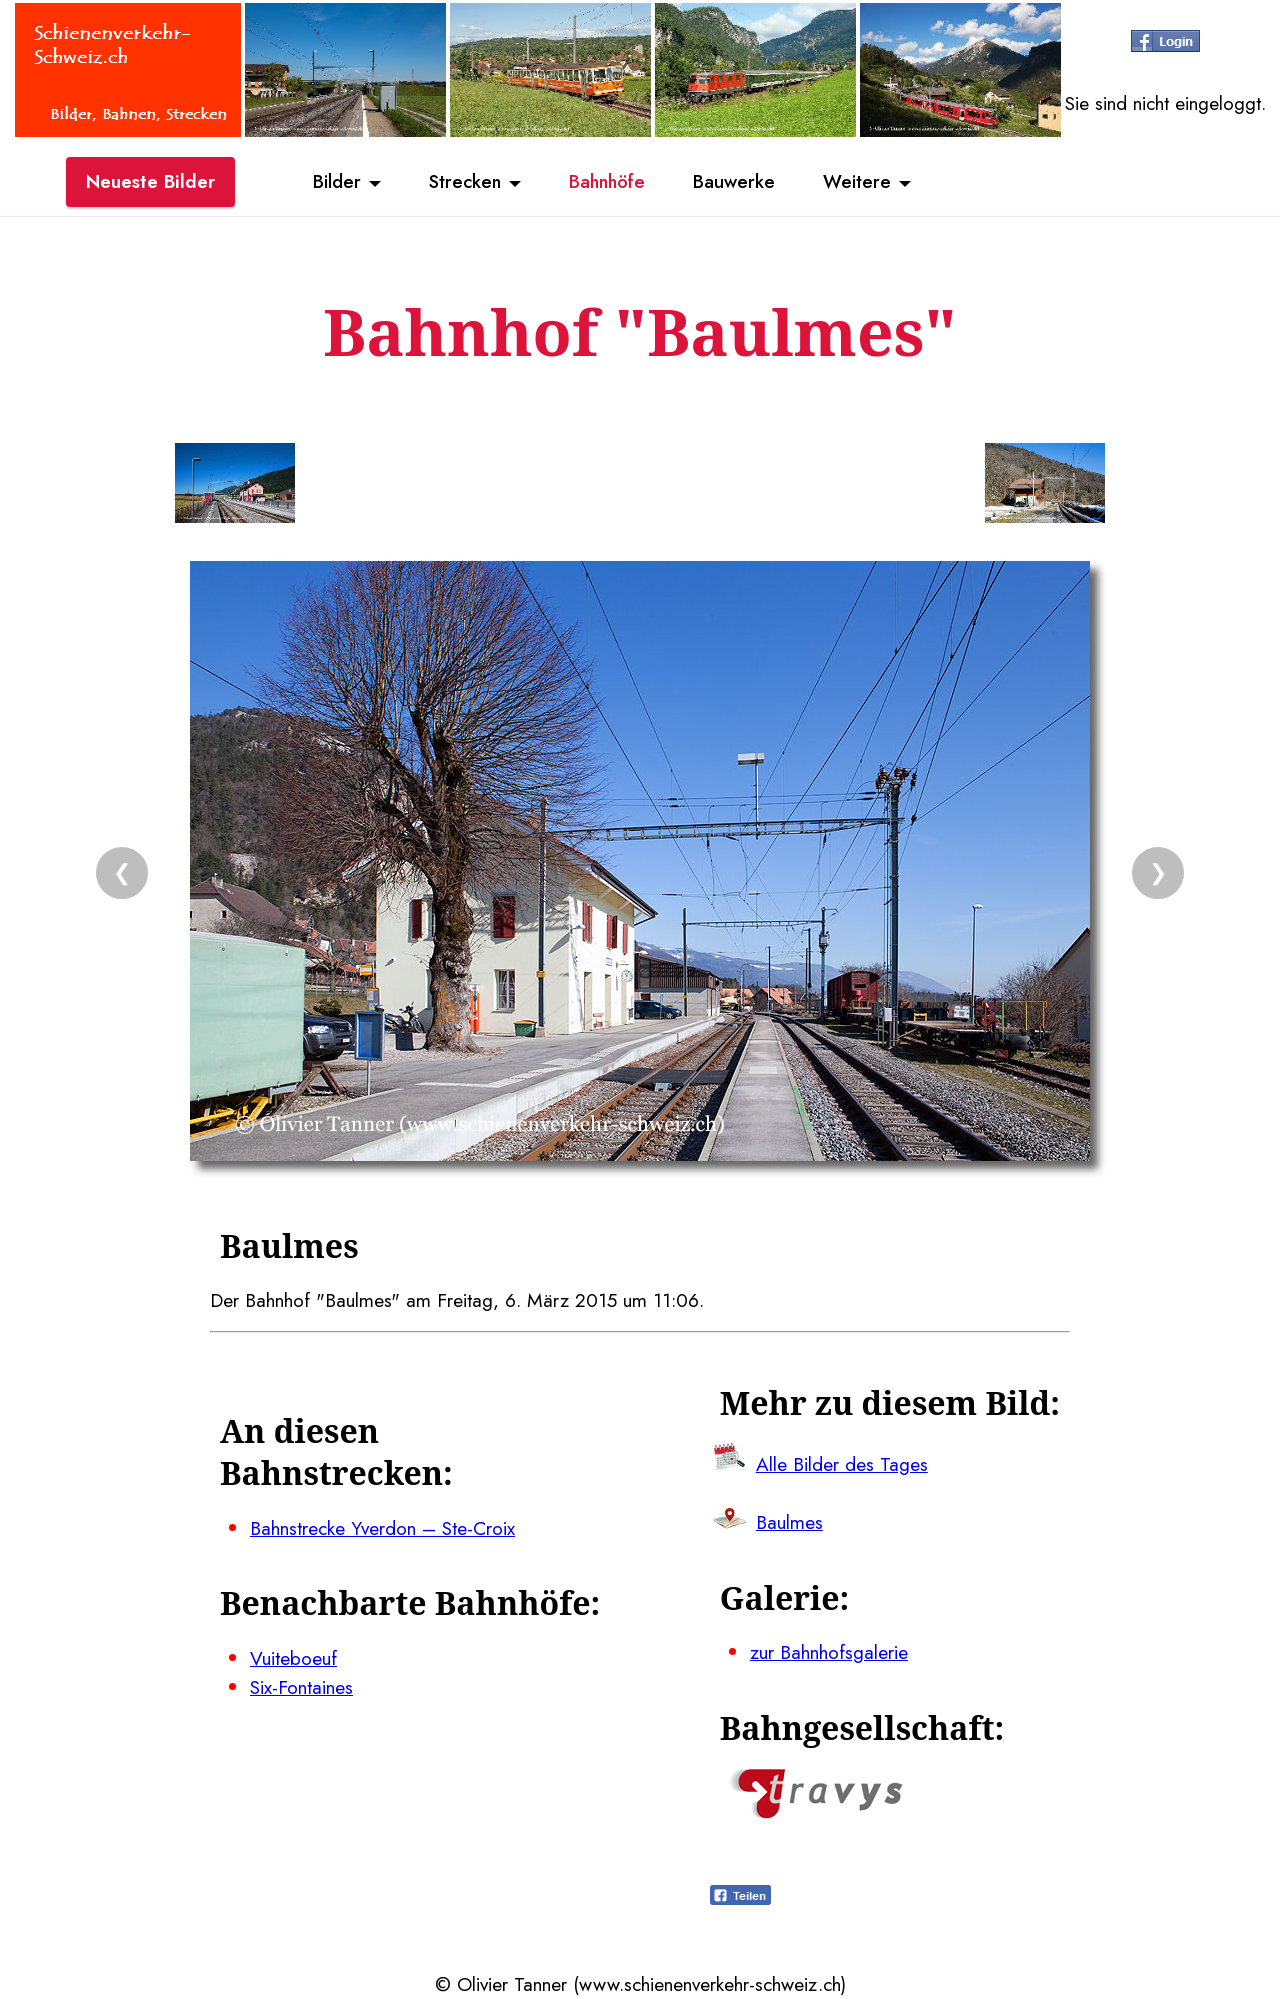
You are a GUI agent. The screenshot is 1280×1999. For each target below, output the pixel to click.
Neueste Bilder (151, 183)
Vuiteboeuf (293, 1658)
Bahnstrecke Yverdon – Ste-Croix (382, 1528)
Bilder (330, 183)
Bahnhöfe (609, 183)
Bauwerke (740, 183)
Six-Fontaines (301, 1687)
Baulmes (789, 1522)
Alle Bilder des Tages (842, 1464)
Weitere (866, 183)
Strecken (461, 183)
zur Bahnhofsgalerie (829, 1652)
